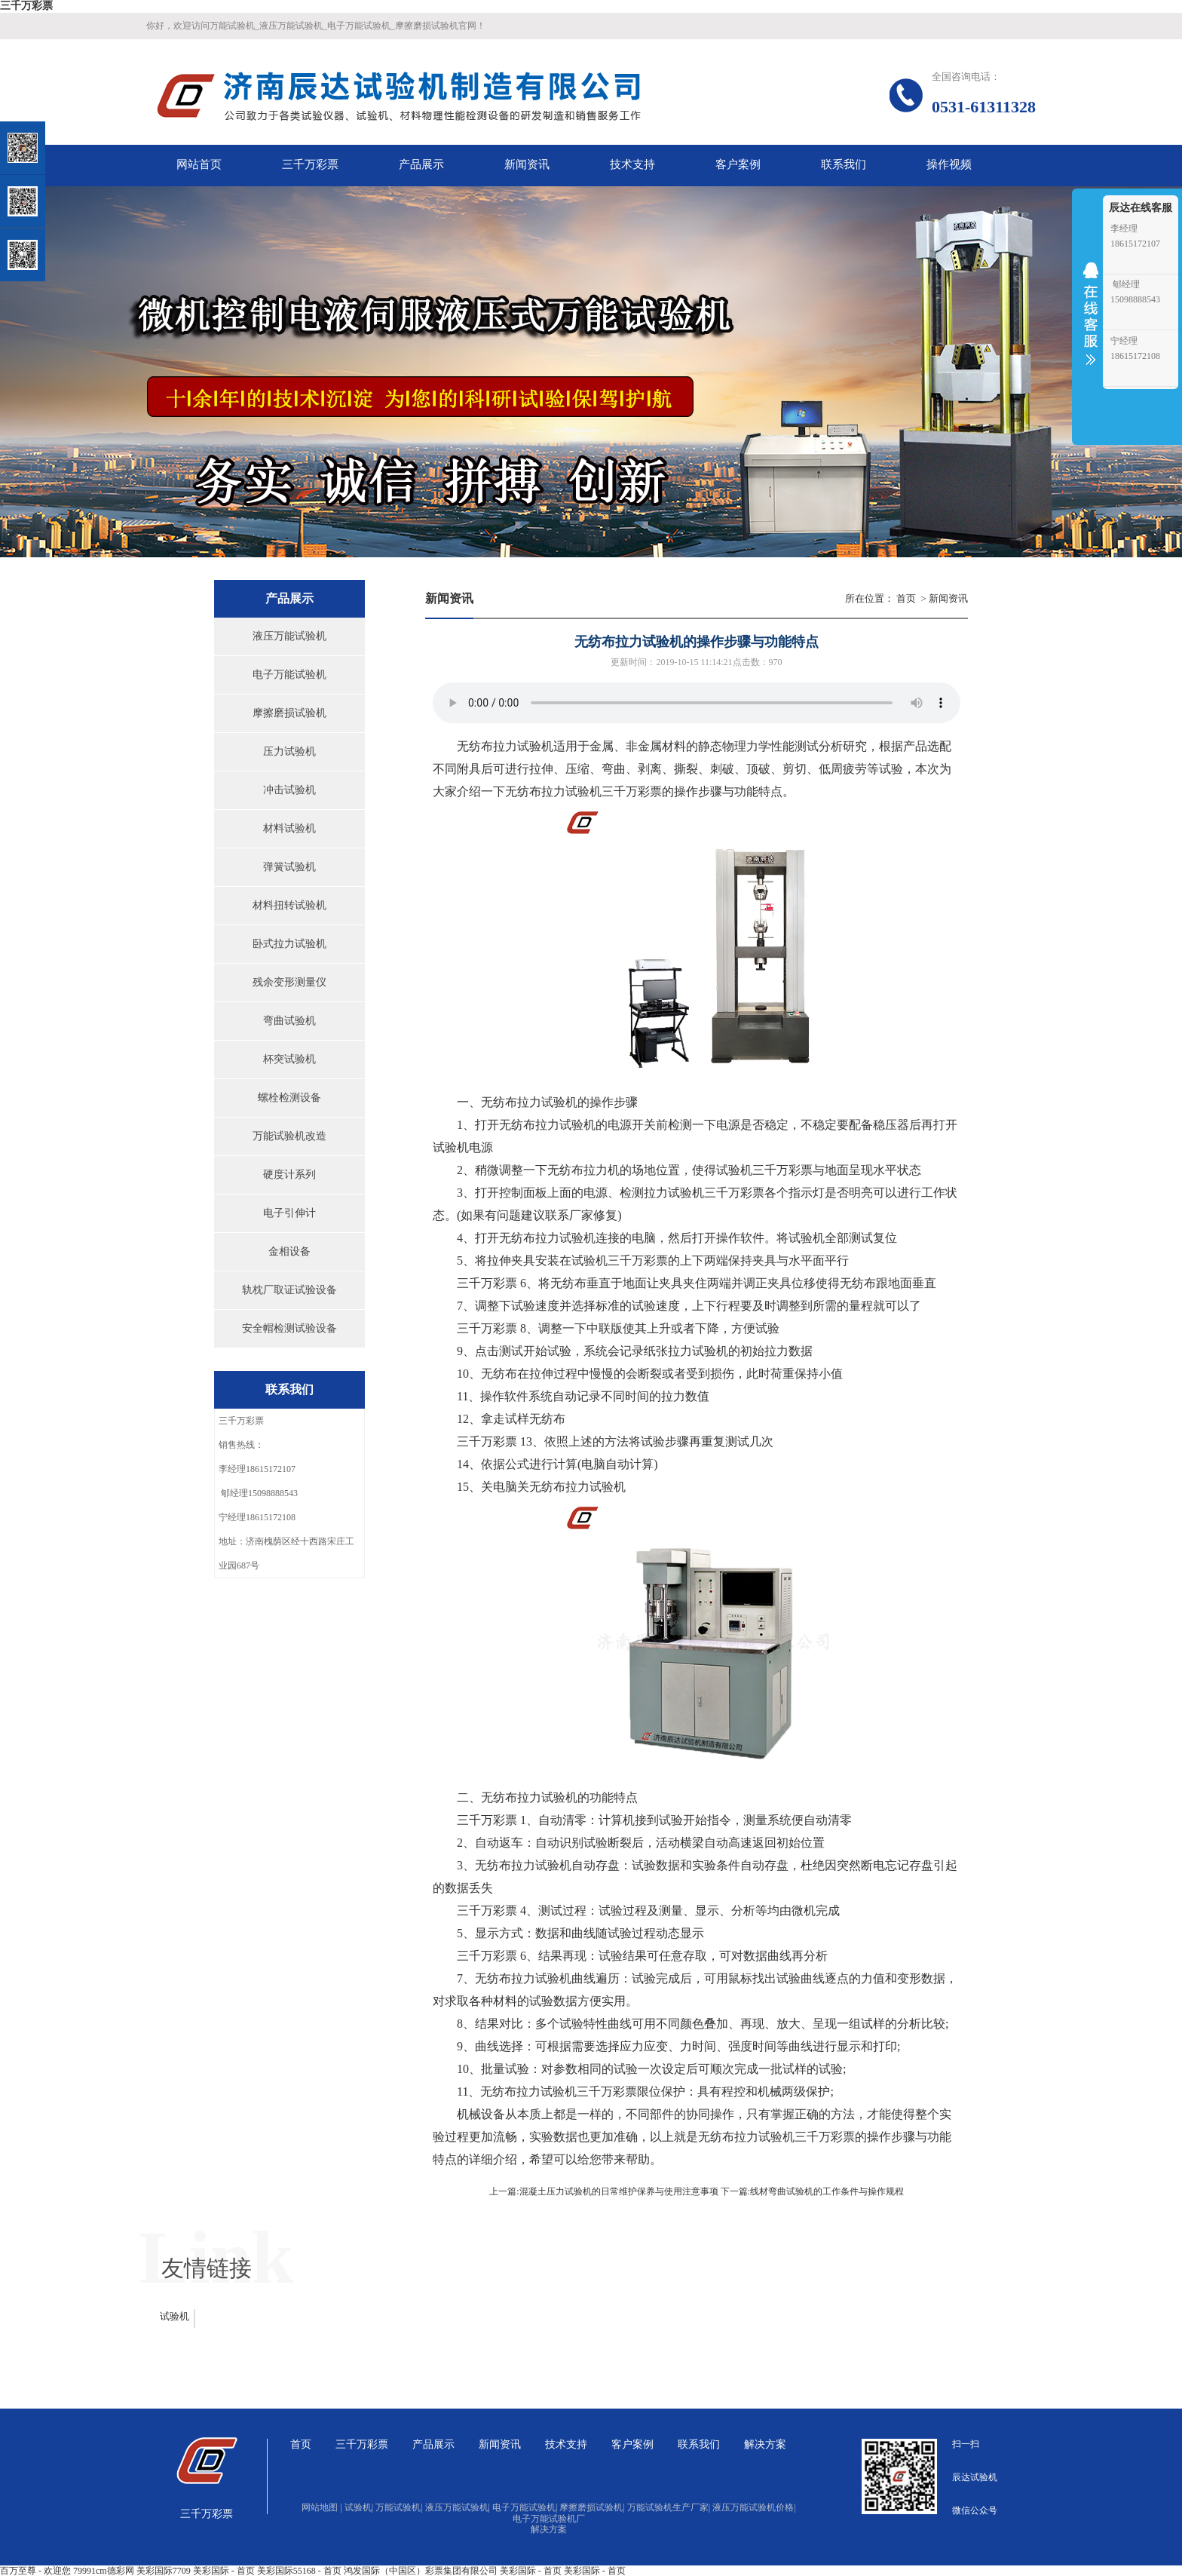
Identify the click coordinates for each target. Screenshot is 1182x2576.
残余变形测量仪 (289, 982)
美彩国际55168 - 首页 (299, 2570)
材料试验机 (289, 828)
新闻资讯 (948, 598)
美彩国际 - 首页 (224, 2570)
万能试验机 (398, 2507)
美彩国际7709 (163, 2570)
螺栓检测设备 (289, 1097)
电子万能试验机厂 (549, 2518)
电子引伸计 (289, 1213)
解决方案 (549, 2529)
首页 (906, 598)
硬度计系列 (289, 1174)
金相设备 (289, 1251)
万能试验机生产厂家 (668, 2507)
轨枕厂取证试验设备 (289, 1290)
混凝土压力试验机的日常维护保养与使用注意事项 (618, 2191)
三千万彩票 (26, 5)
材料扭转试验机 (289, 905)
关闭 (76, 89)
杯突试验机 (289, 1059)
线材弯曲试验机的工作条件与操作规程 (827, 2191)
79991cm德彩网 (103, 2570)
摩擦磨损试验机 (289, 713)
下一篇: (735, 2191)
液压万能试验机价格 (753, 2507)
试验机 (535, 746)
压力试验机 (289, 751)
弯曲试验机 (289, 1020)
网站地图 (321, 2507)
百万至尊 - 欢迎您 (35, 2570)
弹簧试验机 (289, 866)
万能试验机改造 (289, 1136)
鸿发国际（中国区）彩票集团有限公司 (421, 2570)
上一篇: (504, 2191)
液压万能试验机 (289, 636)
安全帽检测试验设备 (289, 1328)
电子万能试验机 (289, 674)
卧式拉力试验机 (289, 943)
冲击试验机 (289, 790)
